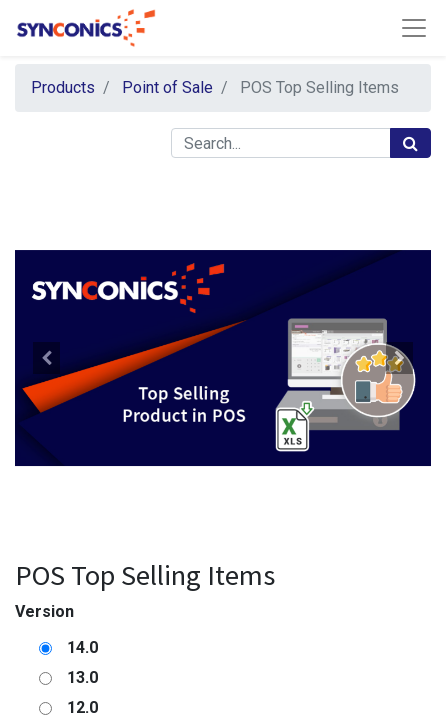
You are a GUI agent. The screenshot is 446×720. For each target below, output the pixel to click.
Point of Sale (167, 87)
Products (63, 87)
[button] (46, 358)
